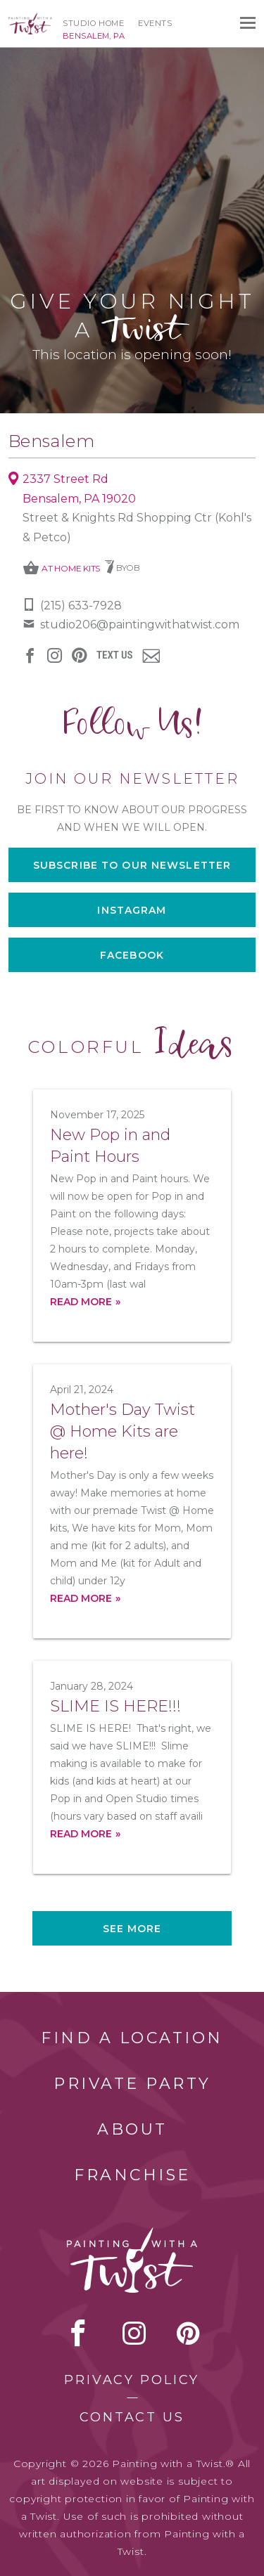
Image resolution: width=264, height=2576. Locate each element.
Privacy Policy (131, 2380)
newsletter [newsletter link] (151, 656)
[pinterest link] (79, 655)
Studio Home (93, 23)
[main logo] (30, 19)
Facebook (132, 955)
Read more (81, 1301)
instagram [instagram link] (54, 655)
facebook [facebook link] (30, 655)
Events (155, 23)
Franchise (132, 2175)
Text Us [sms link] (114, 655)
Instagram (131, 910)
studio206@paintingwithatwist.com (139, 624)
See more (132, 1928)
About (132, 2129)
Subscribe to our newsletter (132, 865)
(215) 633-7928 (81, 605)
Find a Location (132, 2037)
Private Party (132, 2083)
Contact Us (132, 2417)
